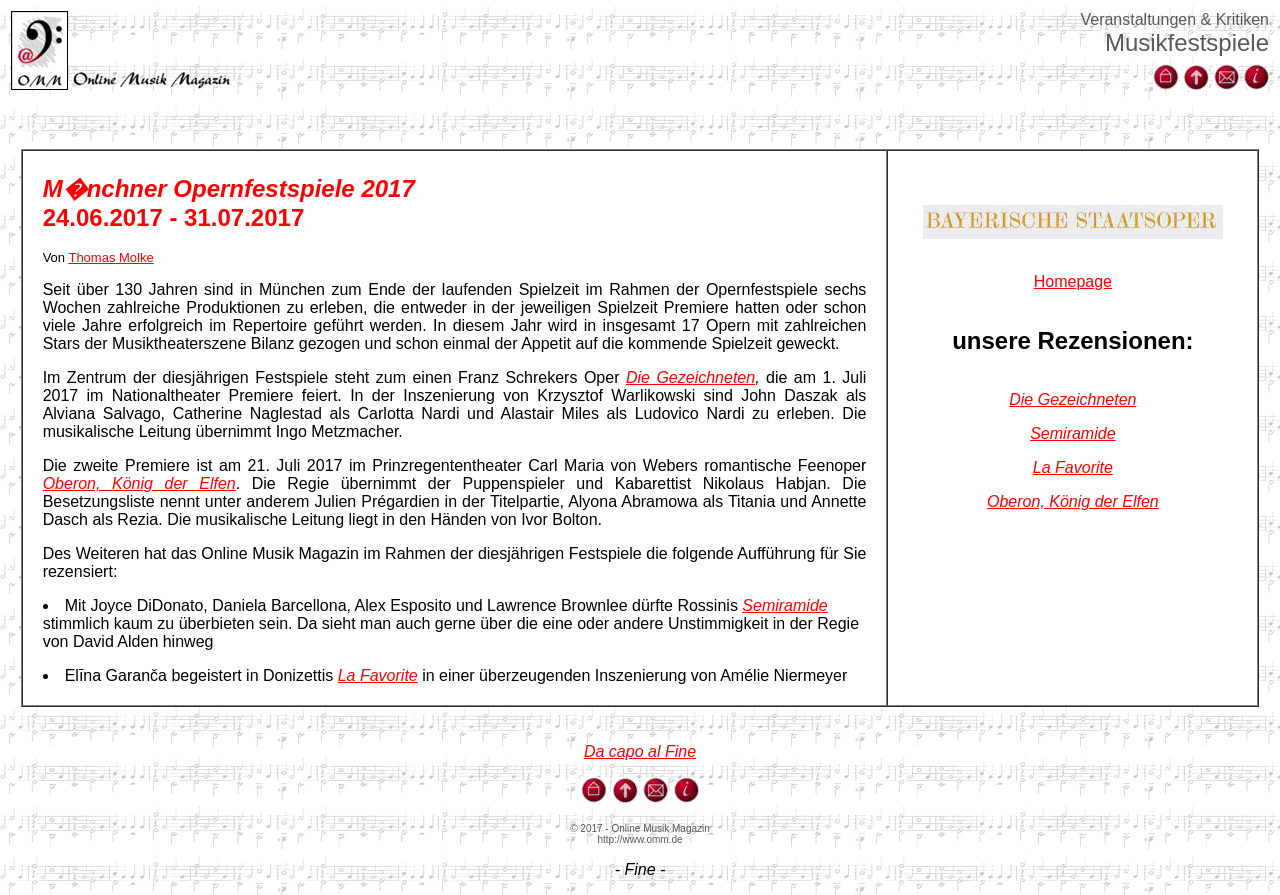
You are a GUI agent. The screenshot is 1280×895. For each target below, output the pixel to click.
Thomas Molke (110, 257)
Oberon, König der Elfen (139, 483)
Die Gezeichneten (690, 377)
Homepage (1073, 281)
